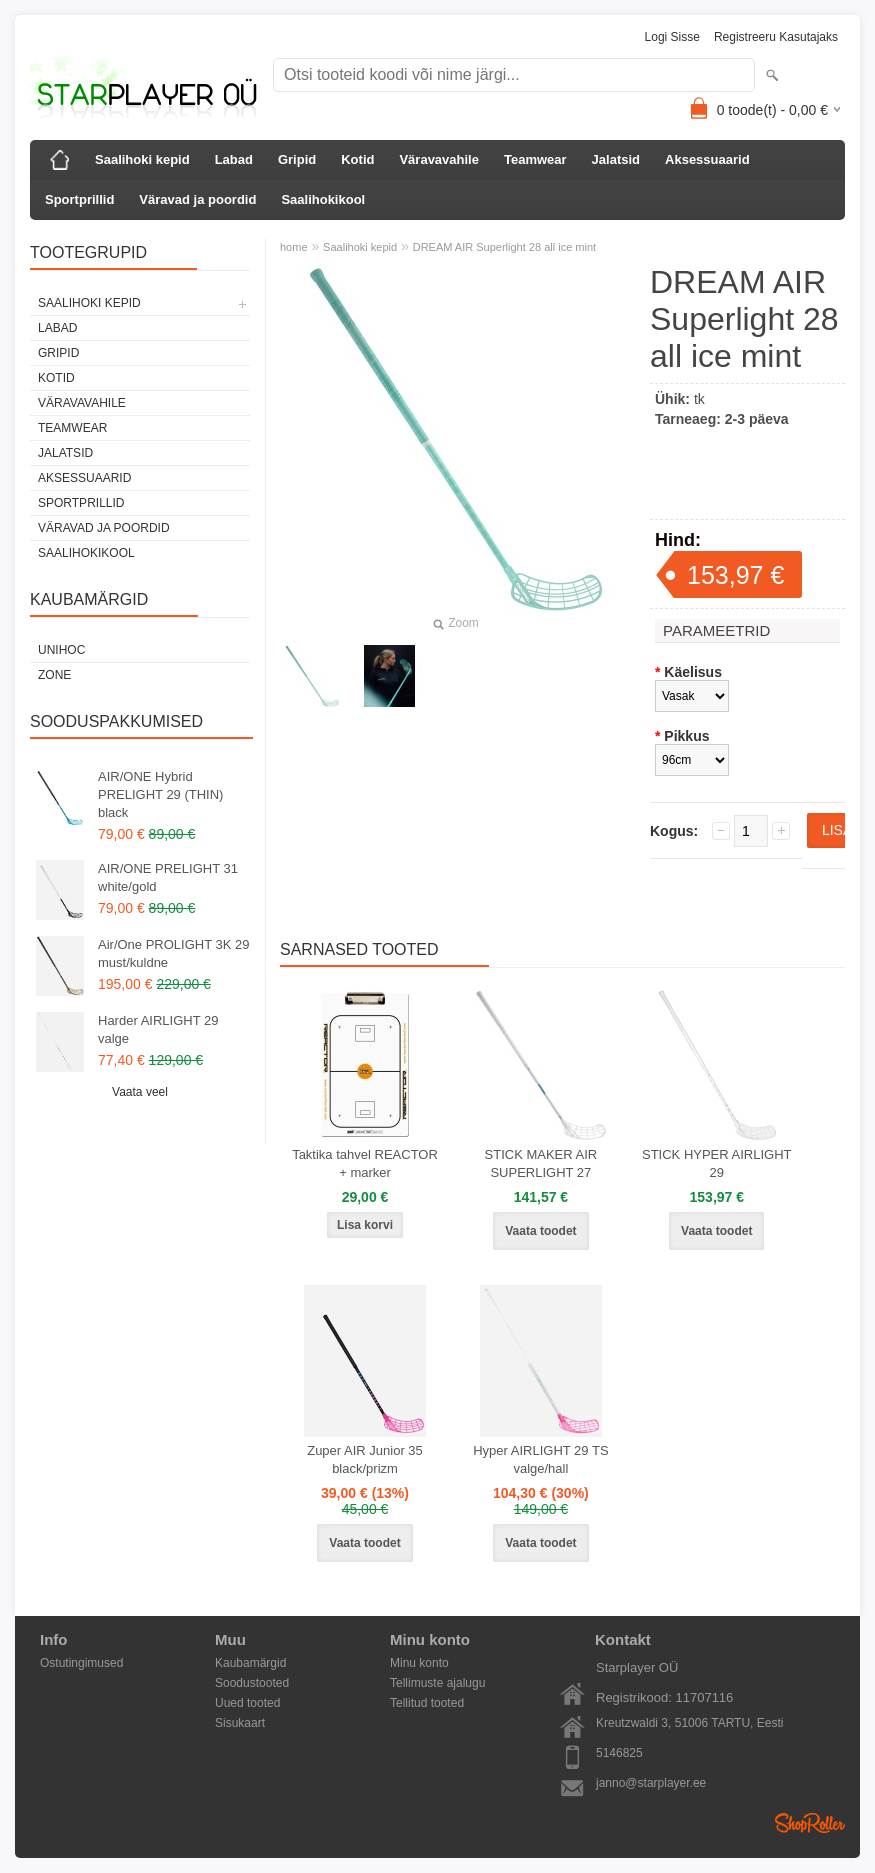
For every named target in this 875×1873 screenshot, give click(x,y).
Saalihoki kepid (142, 159)
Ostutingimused (81, 1663)
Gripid (297, 159)
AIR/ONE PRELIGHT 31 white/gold (168, 877)
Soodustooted (252, 1683)
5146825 (619, 1753)
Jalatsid (616, 159)
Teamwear (535, 159)
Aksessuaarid (707, 159)
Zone (54, 675)
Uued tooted (247, 1703)
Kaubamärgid (250, 1663)
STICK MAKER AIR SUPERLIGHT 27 (541, 1163)
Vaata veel (140, 1092)
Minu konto (419, 1663)
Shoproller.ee (810, 1823)
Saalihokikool (323, 199)
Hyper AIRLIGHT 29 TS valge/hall (540, 1459)
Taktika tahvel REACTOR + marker (365, 1163)
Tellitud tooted (427, 1703)
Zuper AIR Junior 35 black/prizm (365, 1459)
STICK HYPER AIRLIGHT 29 (717, 1163)
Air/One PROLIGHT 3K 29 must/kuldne (174, 953)
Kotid (357, 159)
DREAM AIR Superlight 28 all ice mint (504, 247)
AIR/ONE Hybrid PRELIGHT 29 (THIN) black (160, 794)
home (294, 247)
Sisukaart (240, 1723)
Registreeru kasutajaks (776, 37)
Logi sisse (672, 37)
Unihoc (61, 650)
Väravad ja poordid (197, 199)
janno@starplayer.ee (651, 1783)
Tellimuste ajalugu (437, 1683)
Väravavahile (439, 159)
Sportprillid (79, 199)
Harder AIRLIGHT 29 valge (158, 1029)
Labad (234, 159)
